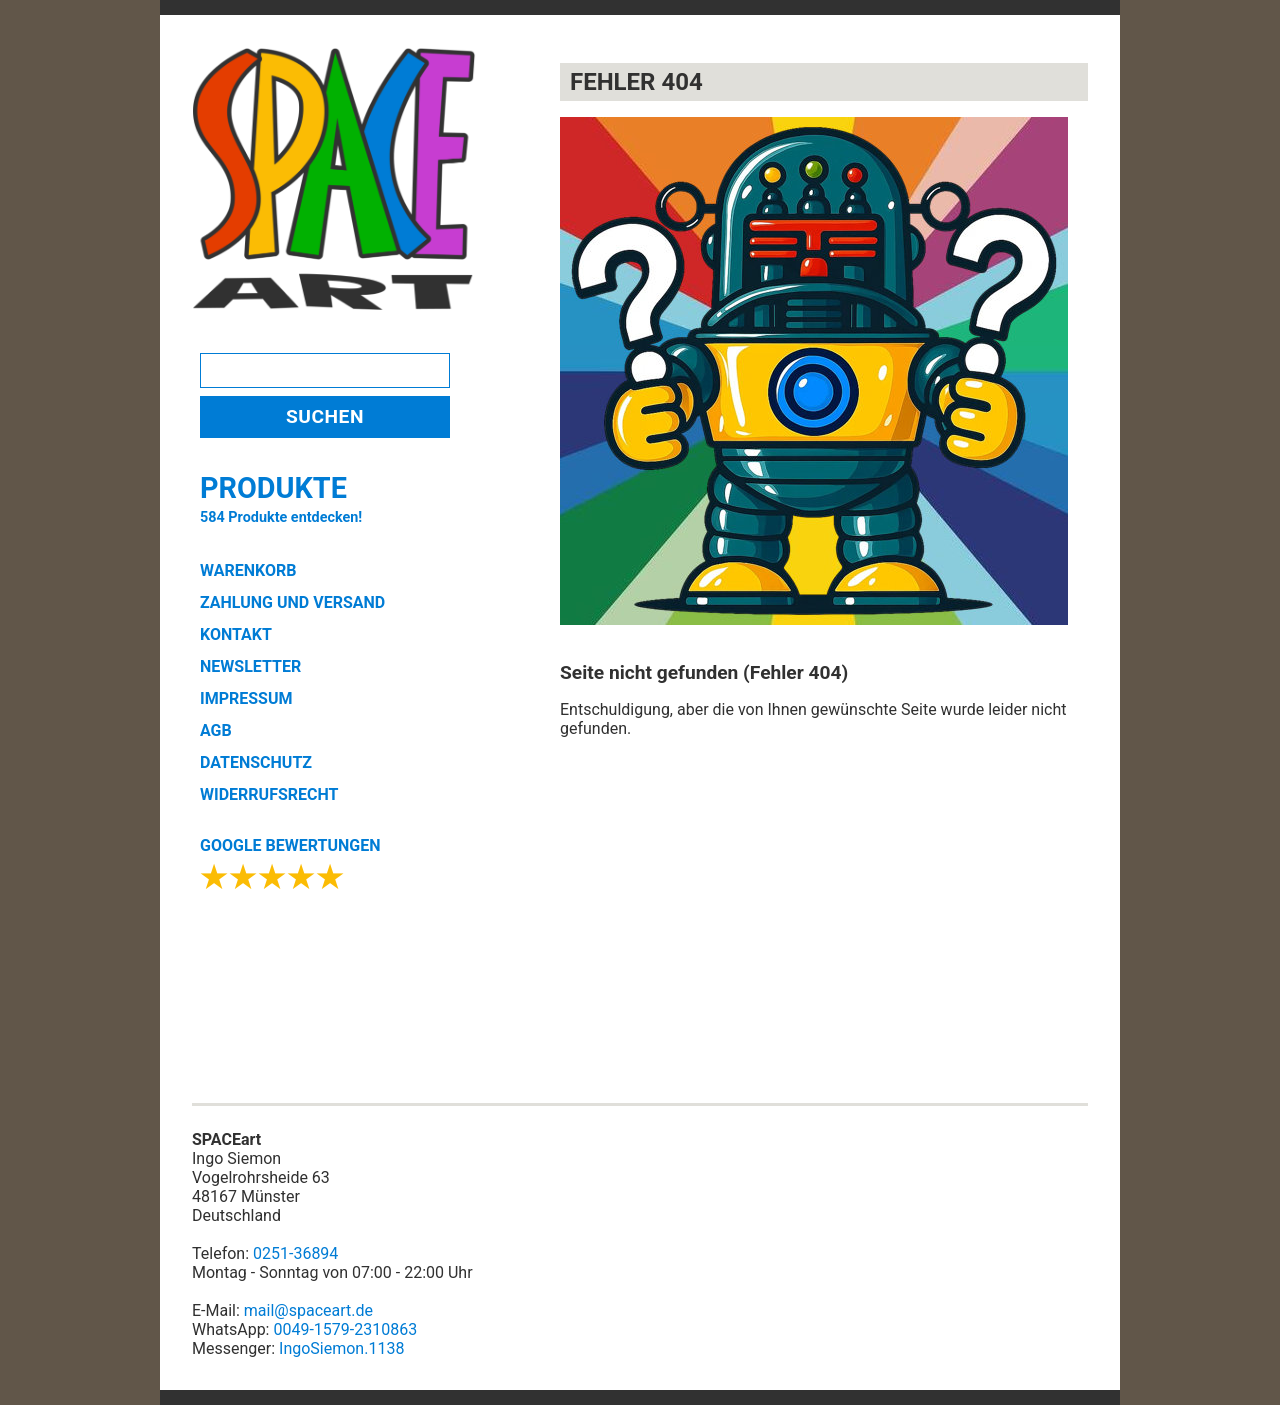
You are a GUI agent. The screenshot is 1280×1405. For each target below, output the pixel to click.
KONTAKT (236, 634)
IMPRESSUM (246, 698)
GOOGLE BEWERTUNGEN (290, 845)
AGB (216, 730)
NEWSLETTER (250, 666)
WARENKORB (248, 570)
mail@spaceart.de (308, 1310)
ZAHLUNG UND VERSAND (292, 602)
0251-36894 (295, 1253)
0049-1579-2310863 (345, 1329)
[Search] (325, 370)
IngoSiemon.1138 (341, 1348)
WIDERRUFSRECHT (269, 794)
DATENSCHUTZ (256, 762)
